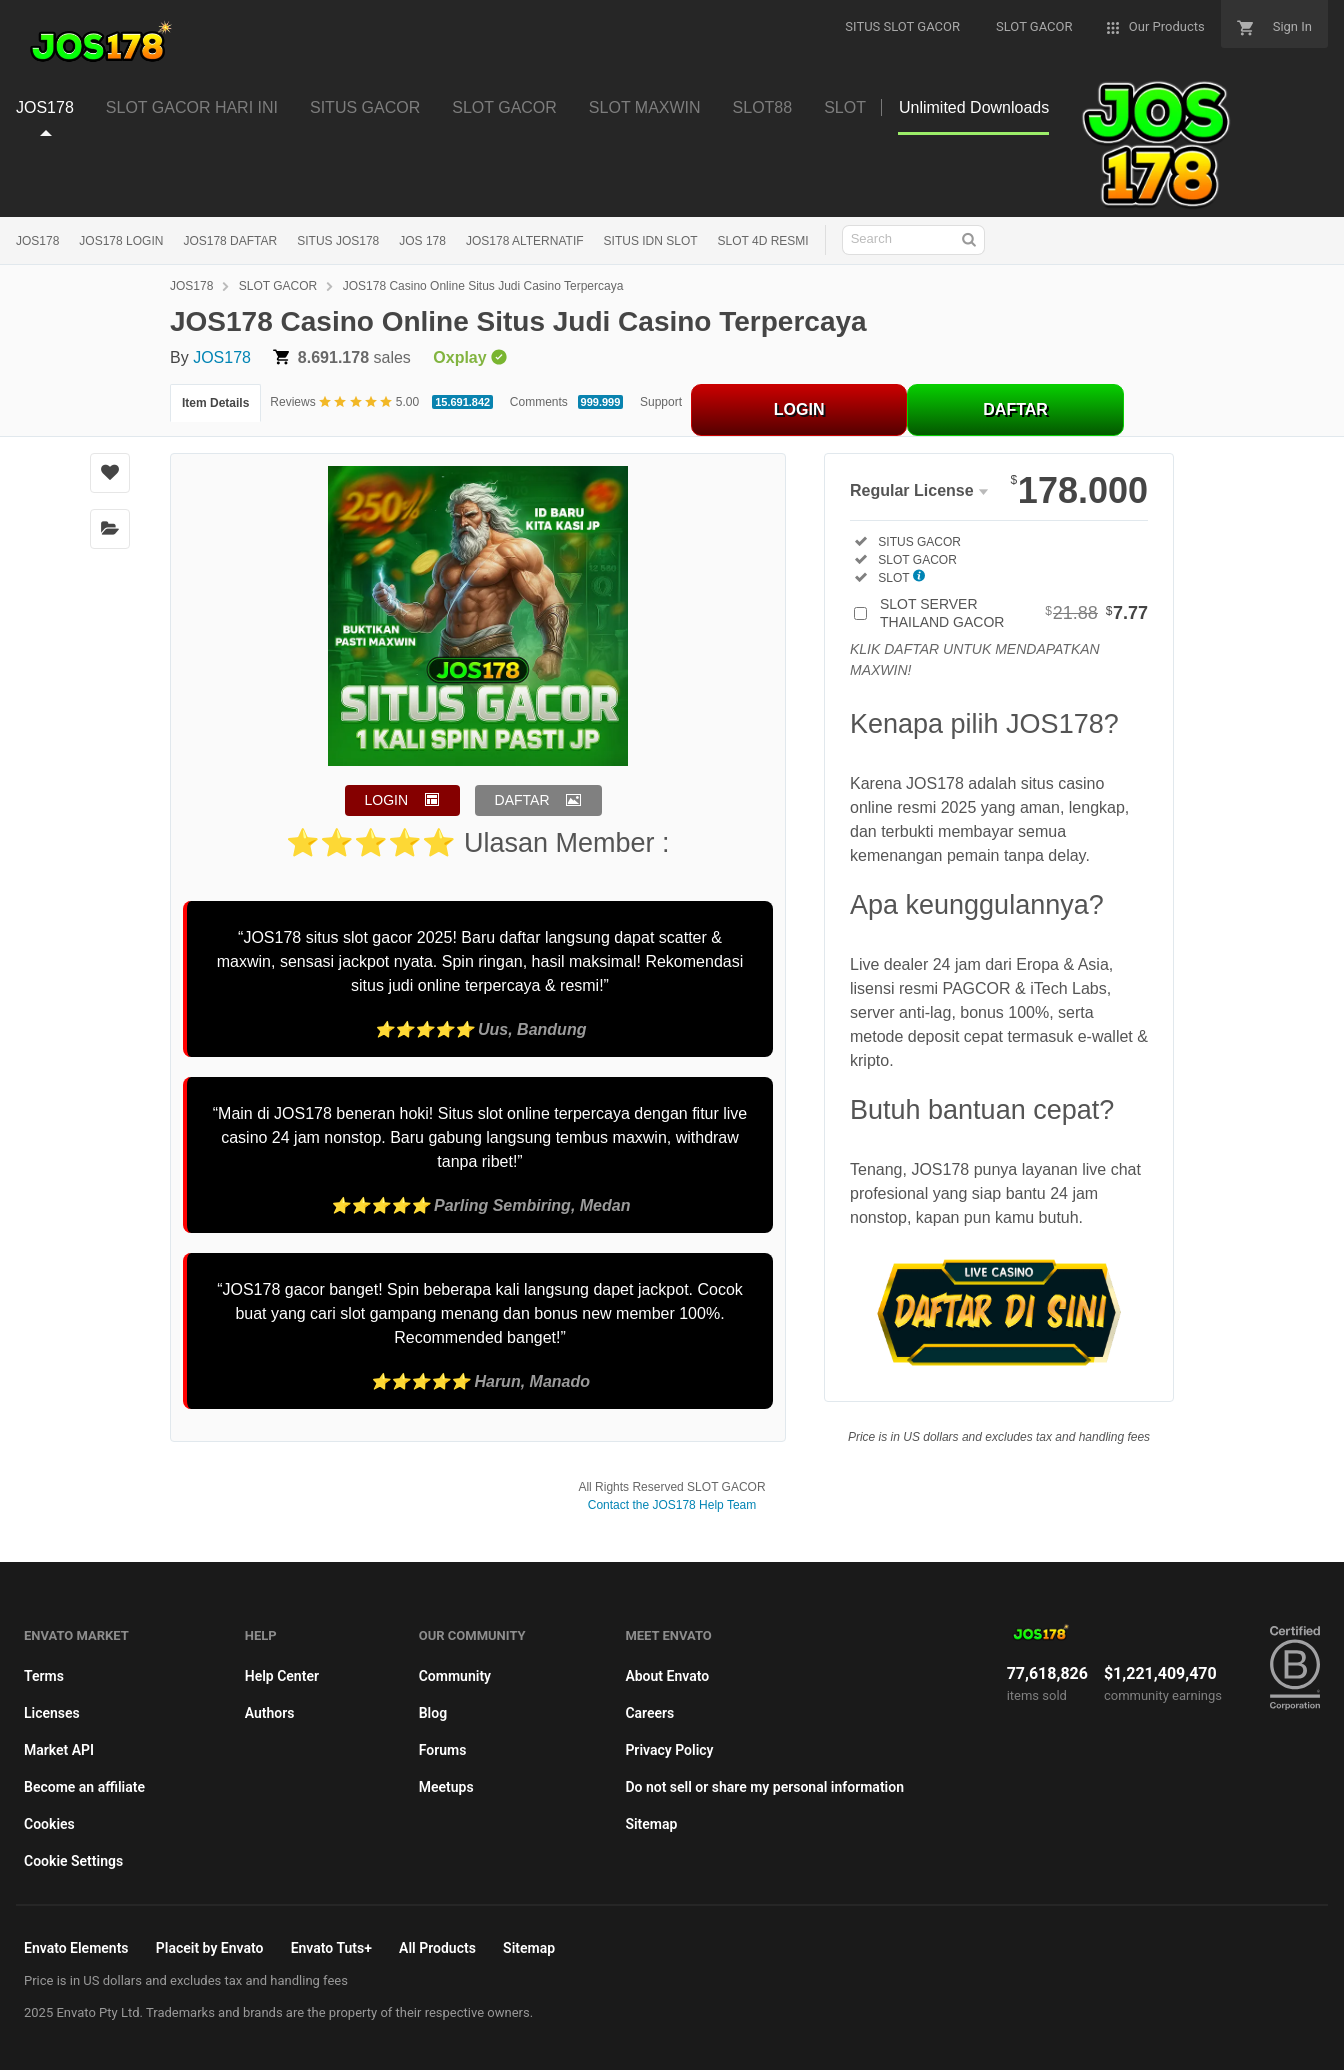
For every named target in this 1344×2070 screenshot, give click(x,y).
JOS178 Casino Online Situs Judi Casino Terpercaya (483, 286)
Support (661, 402)
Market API (59, 1750)
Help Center (282, 1676)
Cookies (49, 1824)
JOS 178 (422, 241)
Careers (649, 1713)
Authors (270, 1713)
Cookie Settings (73, 1861)
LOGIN (799, 409)
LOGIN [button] (387, 800)
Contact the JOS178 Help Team (672, 1505)
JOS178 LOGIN (121, 241)
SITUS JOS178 (338, 241)
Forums (443, 1750)
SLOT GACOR (278, 286)
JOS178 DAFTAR (230, 241)
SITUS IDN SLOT (651, 241)
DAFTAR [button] (522, 800)
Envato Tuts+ (331, 1948)
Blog (433, 1713)
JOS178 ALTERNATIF (525, 241)
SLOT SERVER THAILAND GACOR (1014, 613)
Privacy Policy (669, 1750)
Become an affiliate (84, 1787)
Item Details (215, 403)
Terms (44, 1676)
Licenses (52, 1713)
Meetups (446, 1787)
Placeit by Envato (210, 1948)
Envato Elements (76, 1948)
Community (455, 1676)
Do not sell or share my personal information (764, 1787)
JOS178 (37, 241)
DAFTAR (1015, 409)
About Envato (667, 1676)
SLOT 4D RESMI (763, 241)
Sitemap (651, 1824)
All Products (437, 1948)
